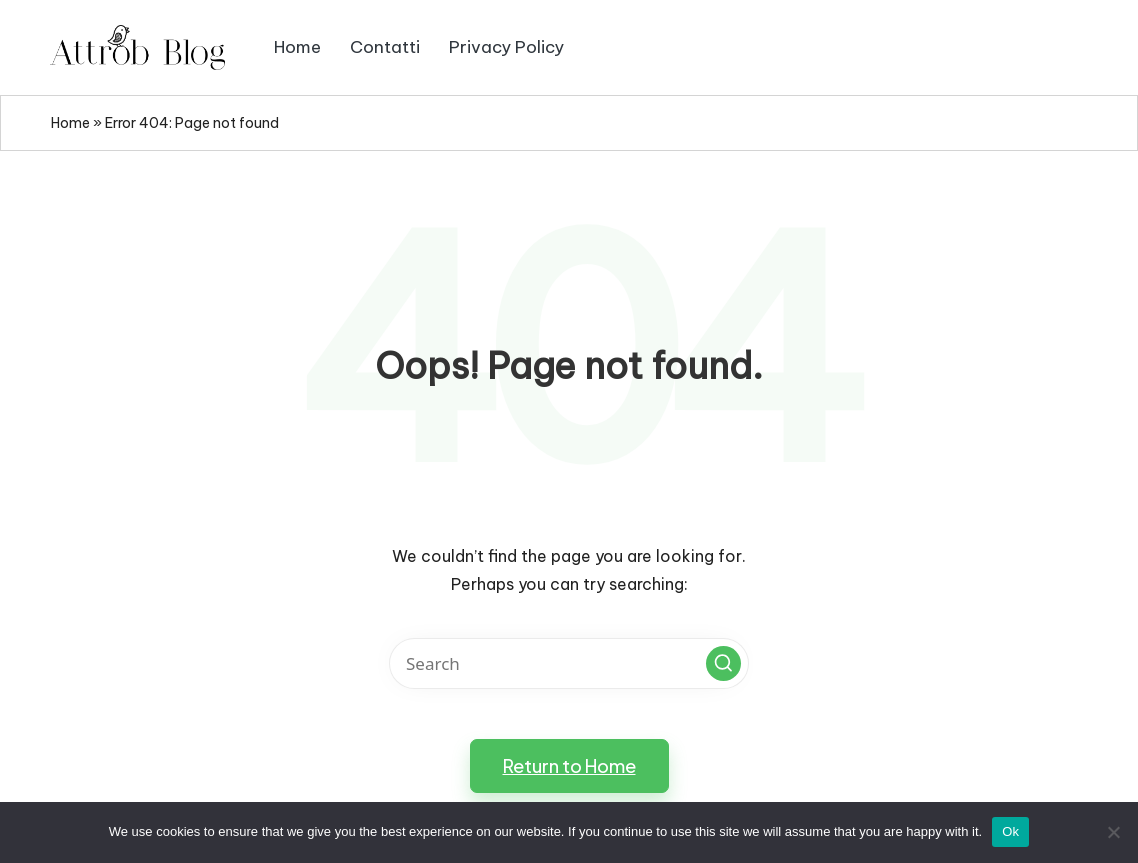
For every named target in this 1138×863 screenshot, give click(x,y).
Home (70, 123)
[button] (723, 663)
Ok (1010, 831)
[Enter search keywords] (569, 663)
